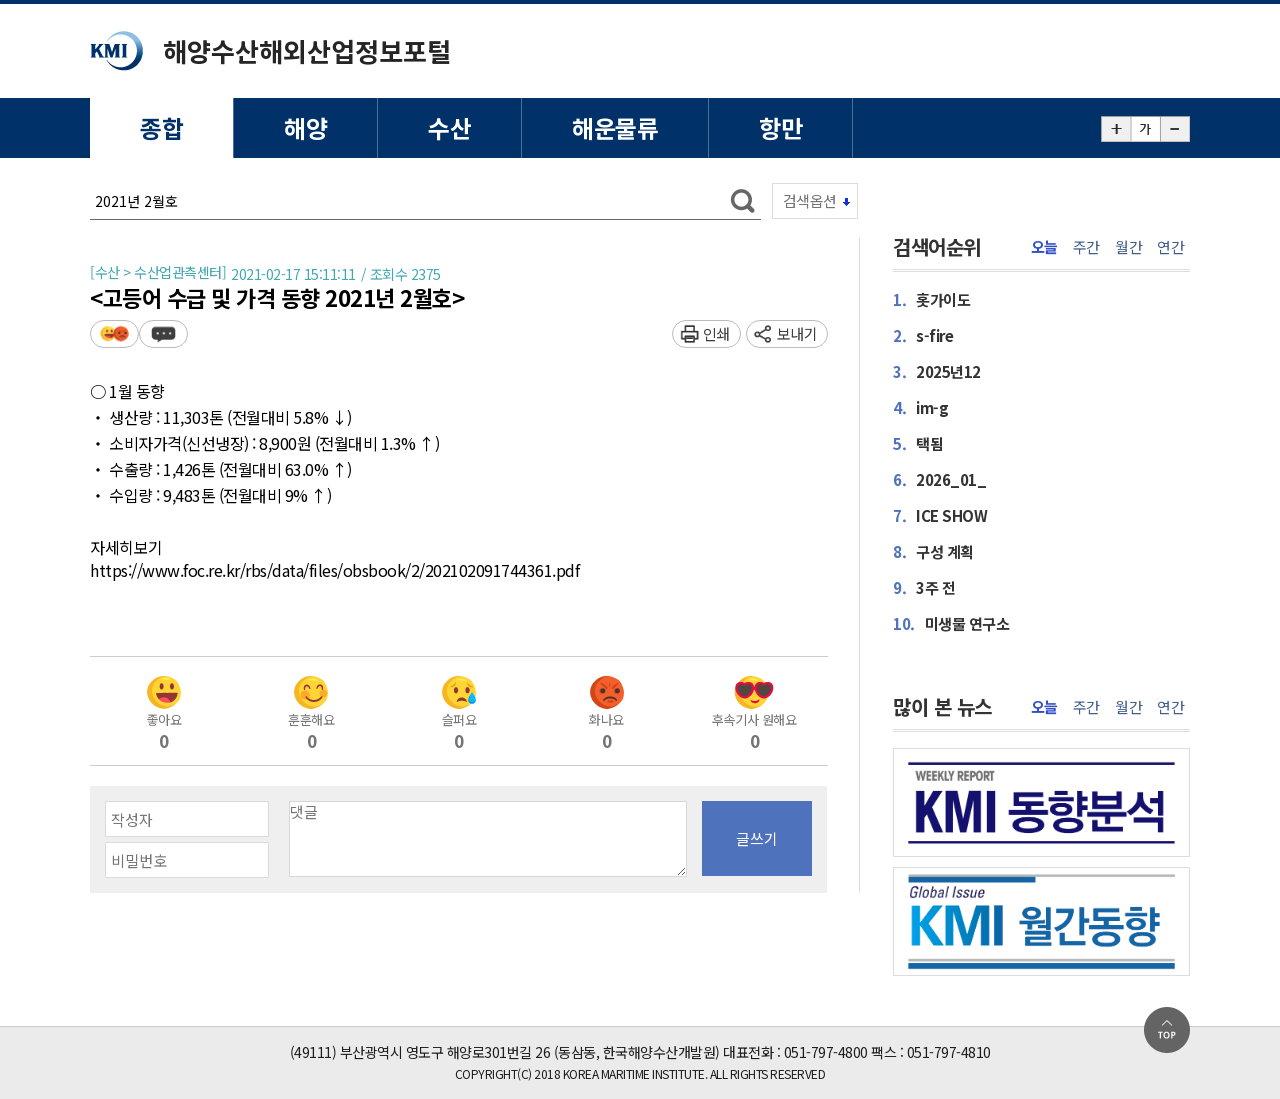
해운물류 (615, 127)
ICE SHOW (940, 515)
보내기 (797, 333)
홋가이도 (931, 299)
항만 (780, 127)
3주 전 (924, 587)
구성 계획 (933, 551)
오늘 (1044, 247)
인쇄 (716, 333)
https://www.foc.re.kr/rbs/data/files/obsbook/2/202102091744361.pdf (334, 571)
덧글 (163, 333)
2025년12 (937, 371)
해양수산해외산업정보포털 (307, 50)
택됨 (918, 443)
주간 (1086, 247)
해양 (305, 127)
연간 (1170, 247)
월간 (1128, 247)
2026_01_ (939, 479)
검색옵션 (810, 200)
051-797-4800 (826, 1052)
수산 (449, 127)
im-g (920, 407)
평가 (114, 333)
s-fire (923, 335)
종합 (161, 127)
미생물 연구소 (951, 623)
